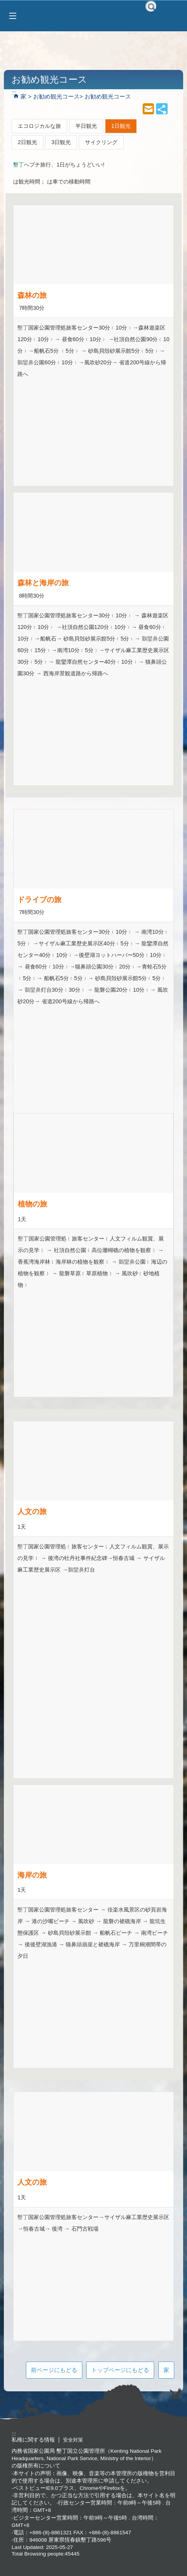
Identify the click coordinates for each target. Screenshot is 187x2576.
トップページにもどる (120, 2370)
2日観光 (27, 142)
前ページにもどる (54, 2370)
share (162, 108)
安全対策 (73, 2440)
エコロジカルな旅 (39, 126)
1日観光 (121, 126)
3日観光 (61, 142)
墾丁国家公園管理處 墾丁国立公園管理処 (93, 15)
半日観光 (86, 126)
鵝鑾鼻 (25, 362)
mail (148, 108)
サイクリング (101, 142)
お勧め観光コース (56, 96)
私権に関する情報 (33, 2440)
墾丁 (18, 164)
